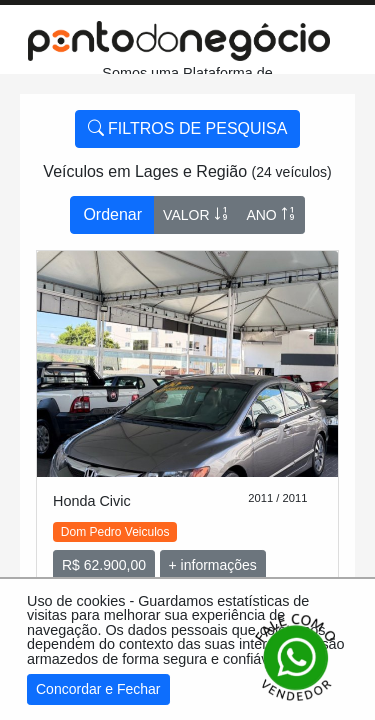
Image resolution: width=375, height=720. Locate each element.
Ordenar (112, 214)
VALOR (196, 214)
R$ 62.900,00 (104, 565)
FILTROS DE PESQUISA (188, 128)
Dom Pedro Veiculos (115, 532)
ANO (270, 214)
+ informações (213, 565)
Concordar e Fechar (98, 689)
